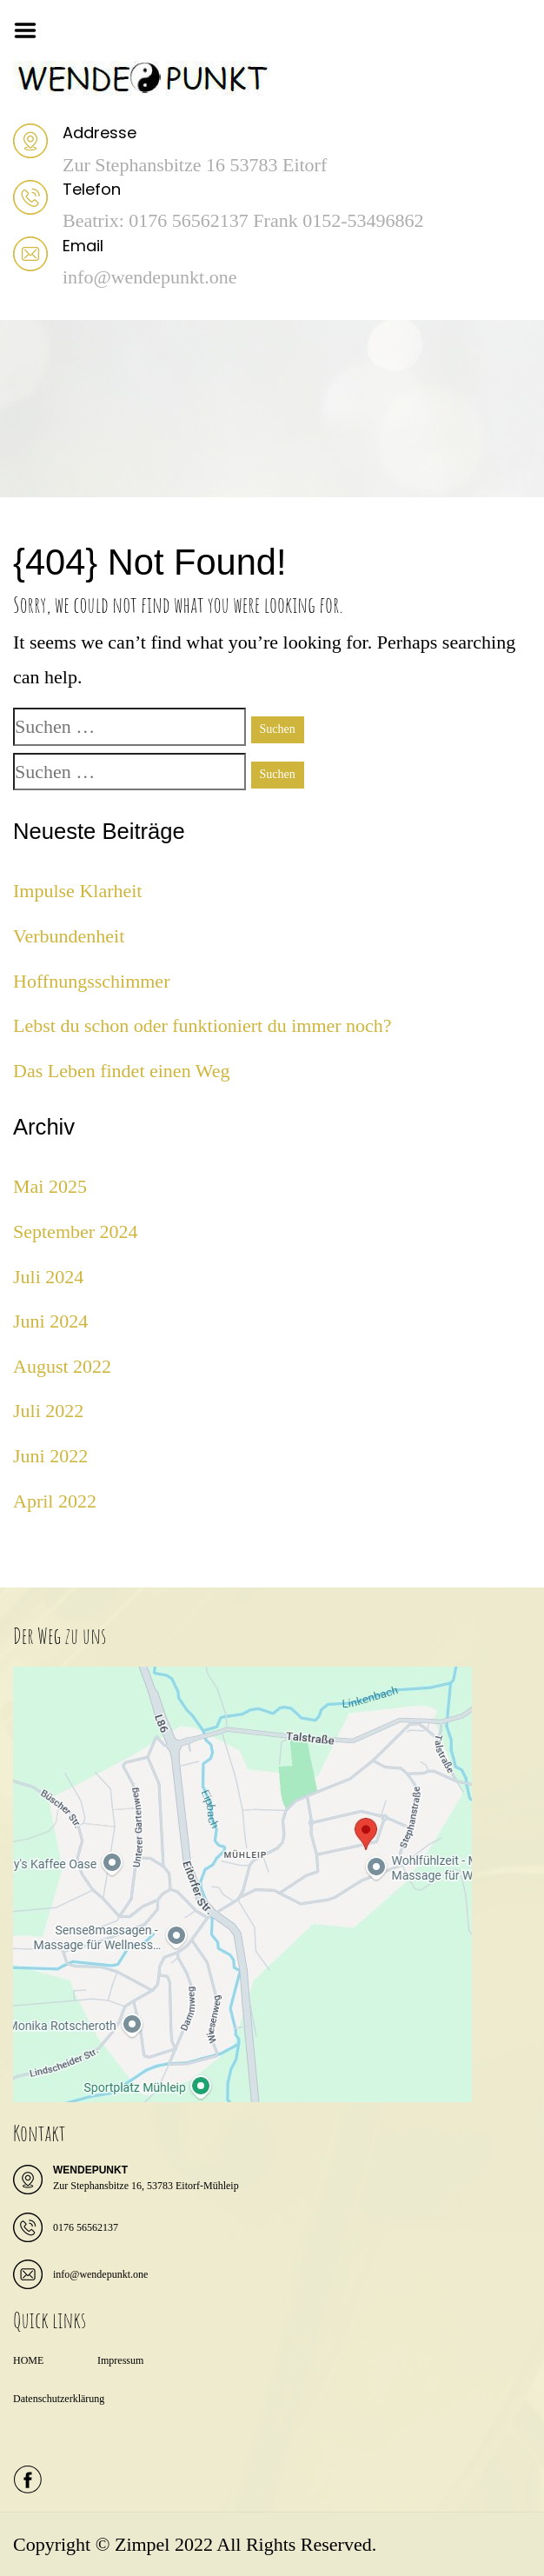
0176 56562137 (85, 2227)
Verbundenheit (68, 936)
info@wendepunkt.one (100, 2274)
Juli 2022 (48, 1410)
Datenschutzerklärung (58, 2399)
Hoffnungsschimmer (91, 981)
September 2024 (75, 1231)
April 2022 (54, 1501)
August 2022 (62, 1366)
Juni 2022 (50, 1456)
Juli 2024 (48, 1277)
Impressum (120, 2360)
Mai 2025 (50, 1186)
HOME (28, 2360)
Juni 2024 (50, 1321)
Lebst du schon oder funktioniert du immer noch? (202, 1025)
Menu (31, 30)
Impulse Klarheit (77, 891)
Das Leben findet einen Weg (121, 1071)
